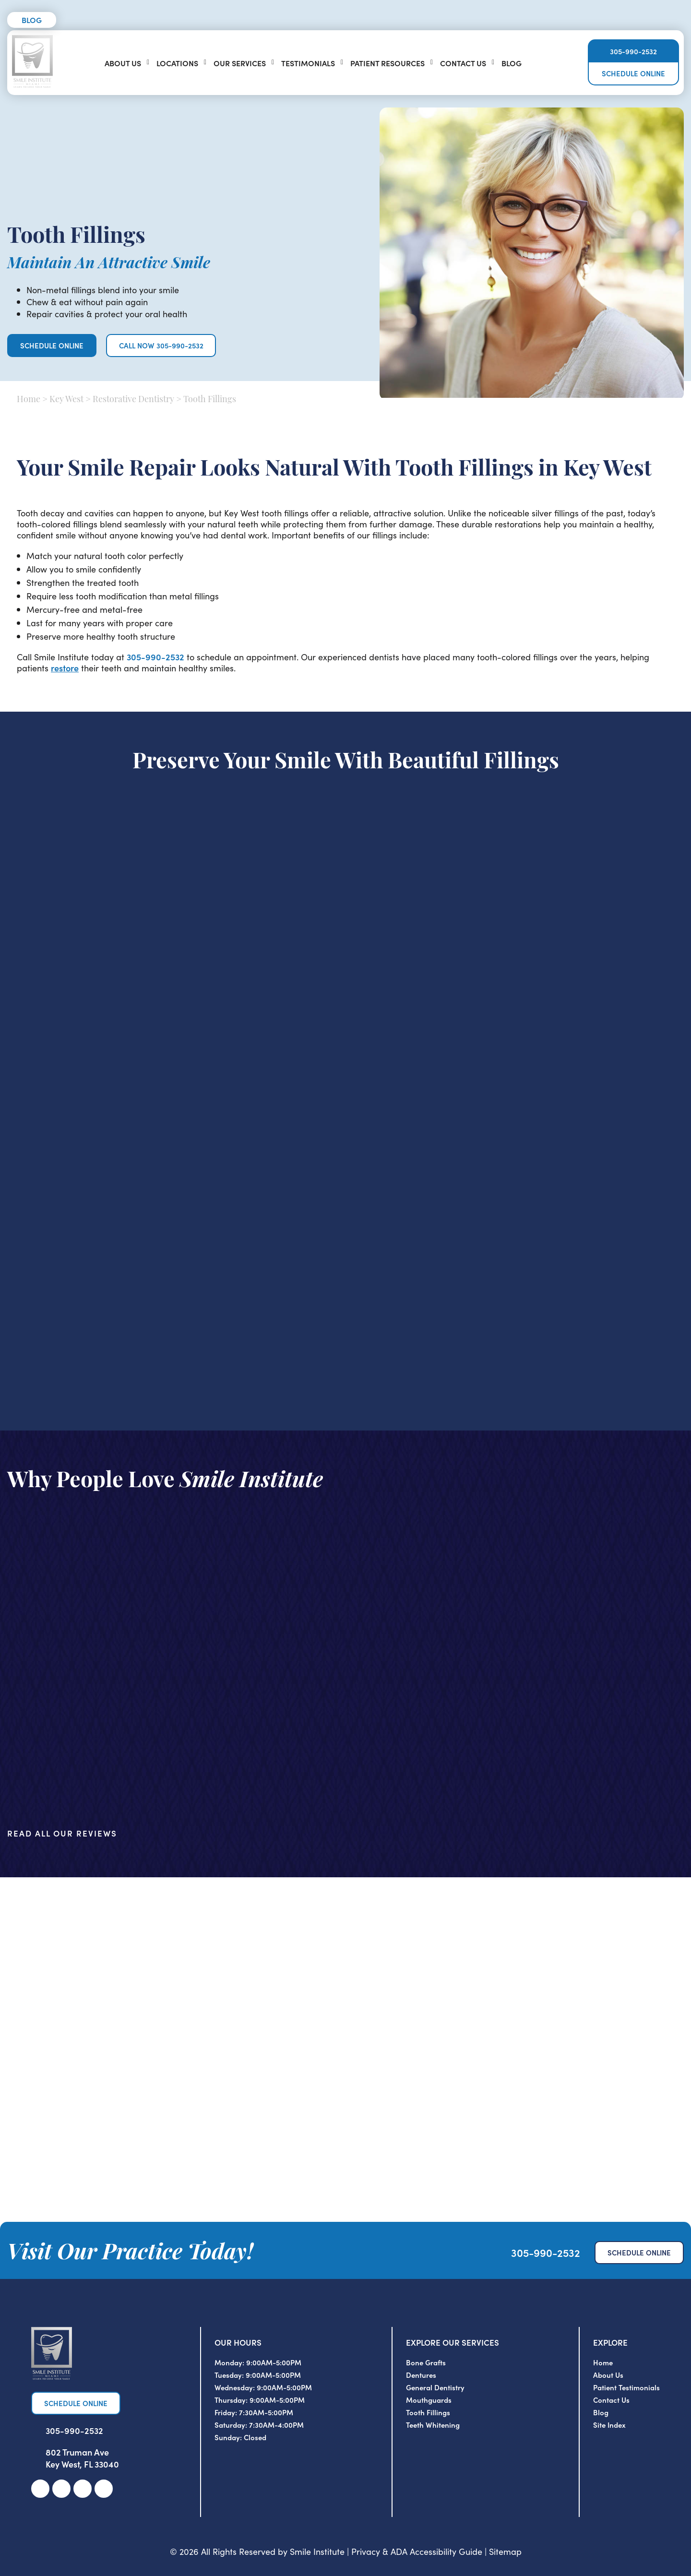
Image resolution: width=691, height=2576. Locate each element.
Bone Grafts (426, 2362)
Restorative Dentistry (133, 400)
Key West (66, 400)
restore (65, 668)
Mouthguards (429, 2400)
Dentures (421, 2375)
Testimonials (308, 63)
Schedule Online (633, 74)
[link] (40, 2489)
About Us (123, 63)
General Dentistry (435, 2387)
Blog (32, 19)
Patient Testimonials (626, 2387)
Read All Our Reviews (62, 1833)
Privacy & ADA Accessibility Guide (416, 2551)
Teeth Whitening (433, 2425)
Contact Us (463, 63)
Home (28, 400)
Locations (177, 63)
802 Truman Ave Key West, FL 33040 (82, 2458)
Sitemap (505, 2551)
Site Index (609, 2425)
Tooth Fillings (428, 2412)
